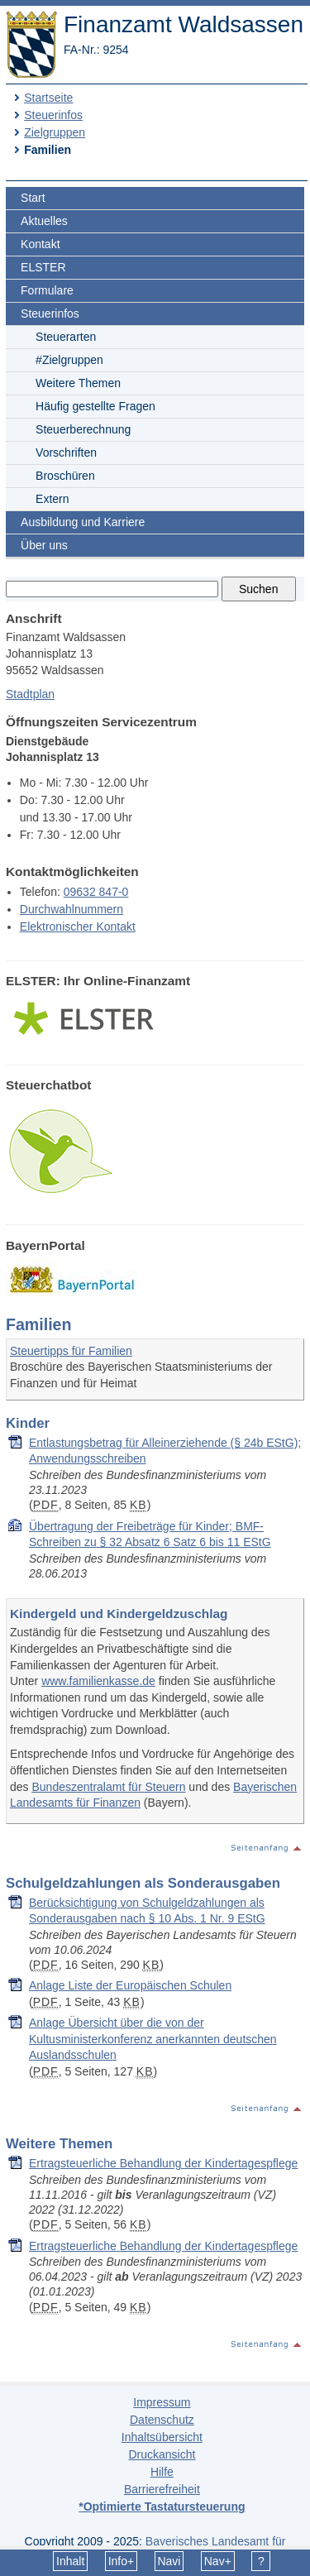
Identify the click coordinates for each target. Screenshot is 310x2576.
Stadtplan (30, 694)
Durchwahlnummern (71, 909)
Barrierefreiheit (162, 2489)
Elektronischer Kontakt (78, 926)
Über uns (44, 545)
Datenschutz (162, 2419)
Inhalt (70, 2561)
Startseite (48, 97)
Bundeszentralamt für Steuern (108, 1786)
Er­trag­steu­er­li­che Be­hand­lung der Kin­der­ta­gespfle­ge (163, 2163)
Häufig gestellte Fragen (95, 406)
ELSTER (43, 267)
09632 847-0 (96, 891)
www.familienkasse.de (98, 1681)
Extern (52, 498)
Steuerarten (66, 336)
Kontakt (40, 244)
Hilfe (162, 2471)
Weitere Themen (78, 383)
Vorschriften (66, 452)
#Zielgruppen (69, 359)
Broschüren (65, 475)
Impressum (161, 2402)
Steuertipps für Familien (71, 1350)
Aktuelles (44, 220)
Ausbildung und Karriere (83, 522)
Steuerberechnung (83, 429)
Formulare (47, 290)
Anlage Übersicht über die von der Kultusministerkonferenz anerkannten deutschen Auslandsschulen (153, 2038)
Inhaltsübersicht (162, 2437)
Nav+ (217, 2561)
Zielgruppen (54, 132)
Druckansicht (161, 2454)
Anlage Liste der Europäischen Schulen (130, 1985)
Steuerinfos (53, 115)
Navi (168, 2561)
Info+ (121, 2561)
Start (33, 197)
